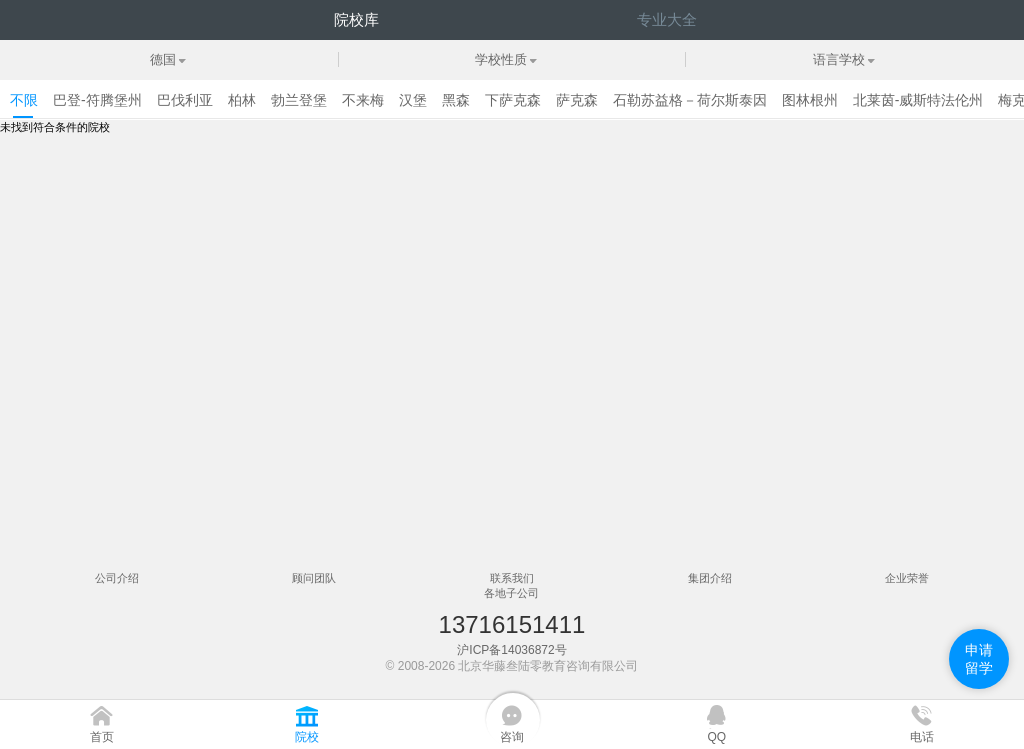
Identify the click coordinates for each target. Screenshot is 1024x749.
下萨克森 (513, 100)
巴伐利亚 (185, 100)
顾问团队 (314, 578)
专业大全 (667, 19)
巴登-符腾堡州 (97, 100)
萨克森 (577, 100)
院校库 (356, 19)
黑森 (456, 100)
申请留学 (979, 659)
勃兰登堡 (299, 100)
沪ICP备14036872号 (511, 650)
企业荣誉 (907, 578)
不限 (24, 100)
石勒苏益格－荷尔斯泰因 (690, 100)
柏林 (242, 100)
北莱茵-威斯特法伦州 (918, 100)
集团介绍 (710, 578)
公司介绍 (117, 578)
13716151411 (512, 624)
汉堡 (413, 100)
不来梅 (363, 100)
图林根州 (810, 100)
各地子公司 (511, 593)
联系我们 (512, 578)
